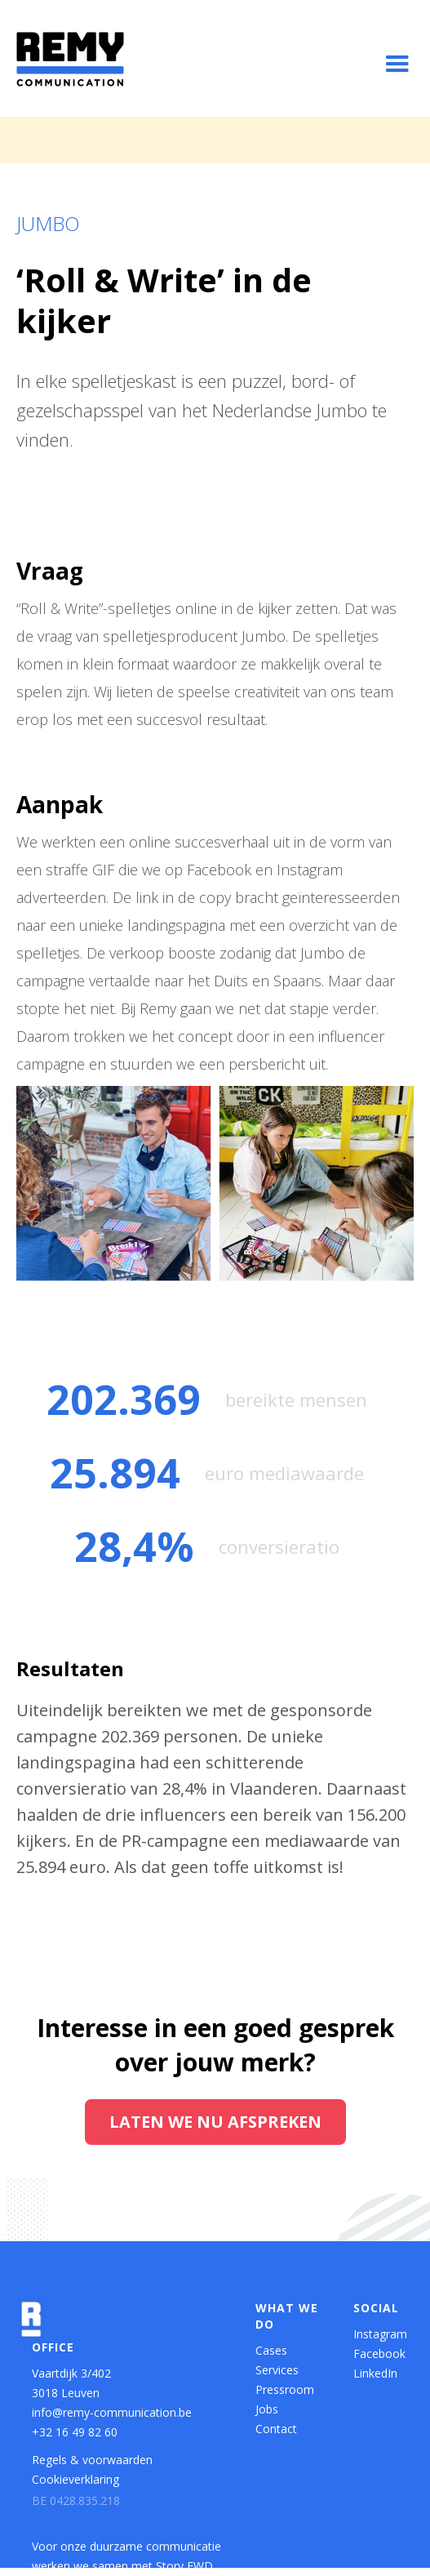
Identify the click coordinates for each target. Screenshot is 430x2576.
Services (277, 2370)
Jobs (266, 2409)
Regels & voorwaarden (92, 2459)
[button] (397, 64)
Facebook (377, 2353)
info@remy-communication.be (112, 2412)
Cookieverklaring (75, 2479)
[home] (70, 59)
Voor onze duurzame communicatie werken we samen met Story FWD (126, 2556)
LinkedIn (375, 2373)
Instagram (377, 2334)
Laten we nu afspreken (215, 2122)
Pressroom (284, 2389)
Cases (271, 2350)
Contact (276, 2428)
